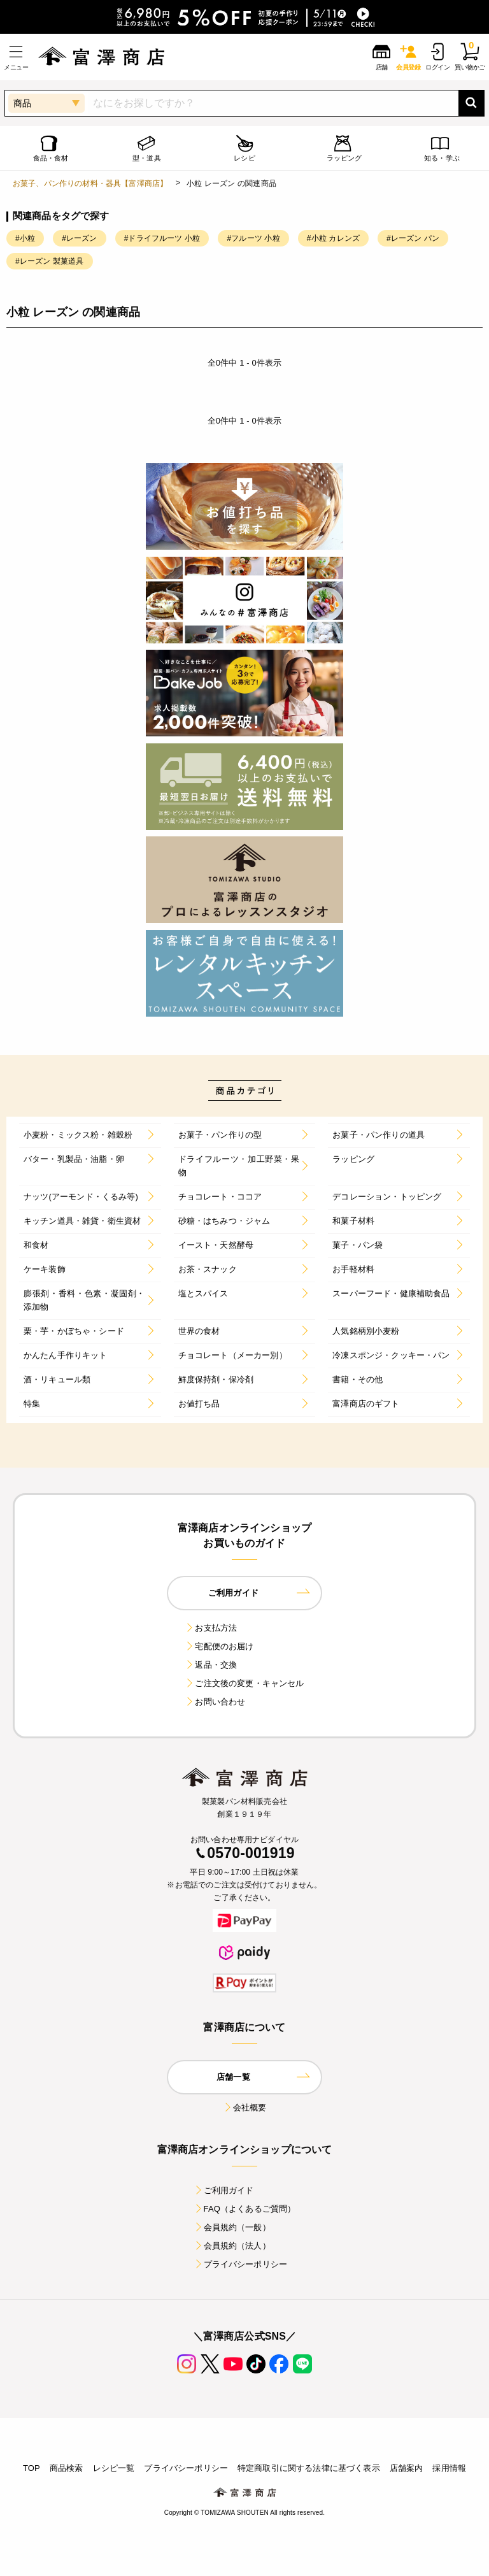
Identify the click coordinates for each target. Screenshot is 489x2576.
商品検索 (66, 2468)
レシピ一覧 (114, 2468)
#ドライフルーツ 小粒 (162, 238)
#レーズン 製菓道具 (49, 261)
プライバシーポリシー (241, 2264)
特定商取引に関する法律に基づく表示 (308, 2468)
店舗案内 (406, 2468)
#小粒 (25, 238)
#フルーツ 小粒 (253, 238)
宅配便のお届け (219, 1646)
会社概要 (245, 2107)
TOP (31, 2468)
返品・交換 (211, 1665)
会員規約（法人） (232, 2245)
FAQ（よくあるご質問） (245, 2209)
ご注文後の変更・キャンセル (244, 1683)
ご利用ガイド (224, 2190)
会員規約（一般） (232, 2227)
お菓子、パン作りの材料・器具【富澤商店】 (90, 183)
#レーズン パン (412, 238)
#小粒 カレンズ (333, 238)
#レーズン (79, 238)
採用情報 (449, 2468)
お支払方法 (211, 1628)
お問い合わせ (215, 1702)
